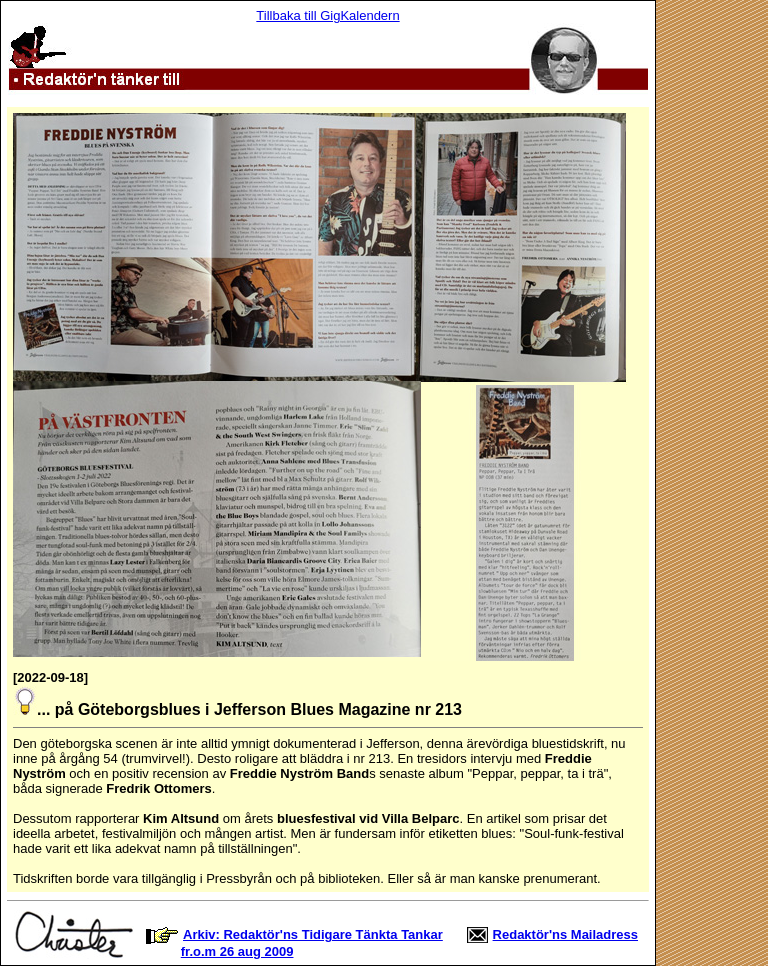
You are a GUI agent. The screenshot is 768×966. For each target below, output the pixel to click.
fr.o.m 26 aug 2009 (237, 951)
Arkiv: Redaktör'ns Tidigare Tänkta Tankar (313, 934)
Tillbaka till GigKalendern (327, 15)
